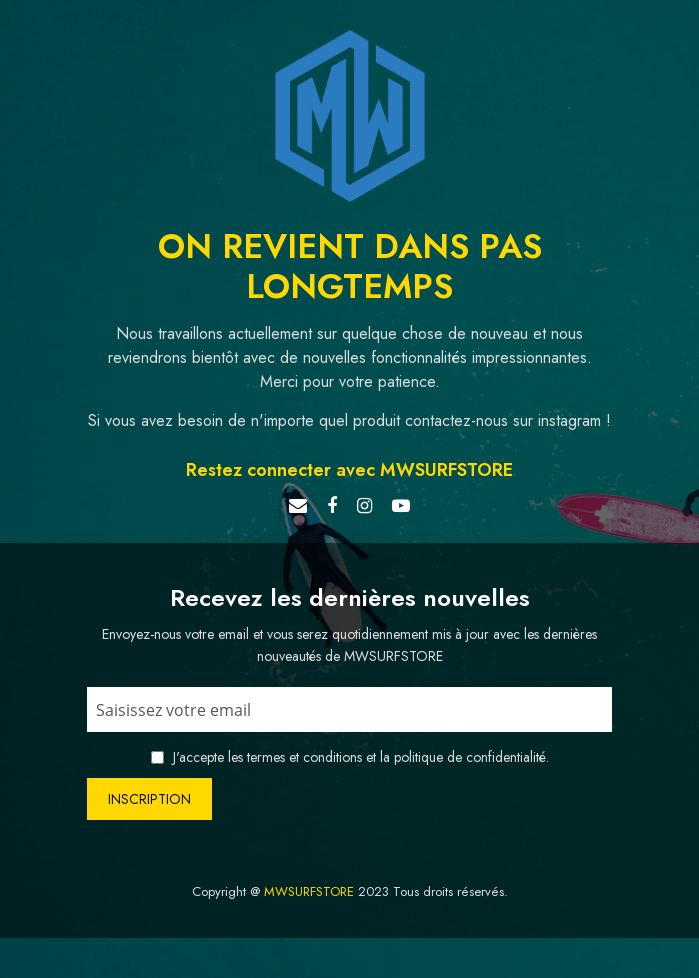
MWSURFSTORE (309, 891)
